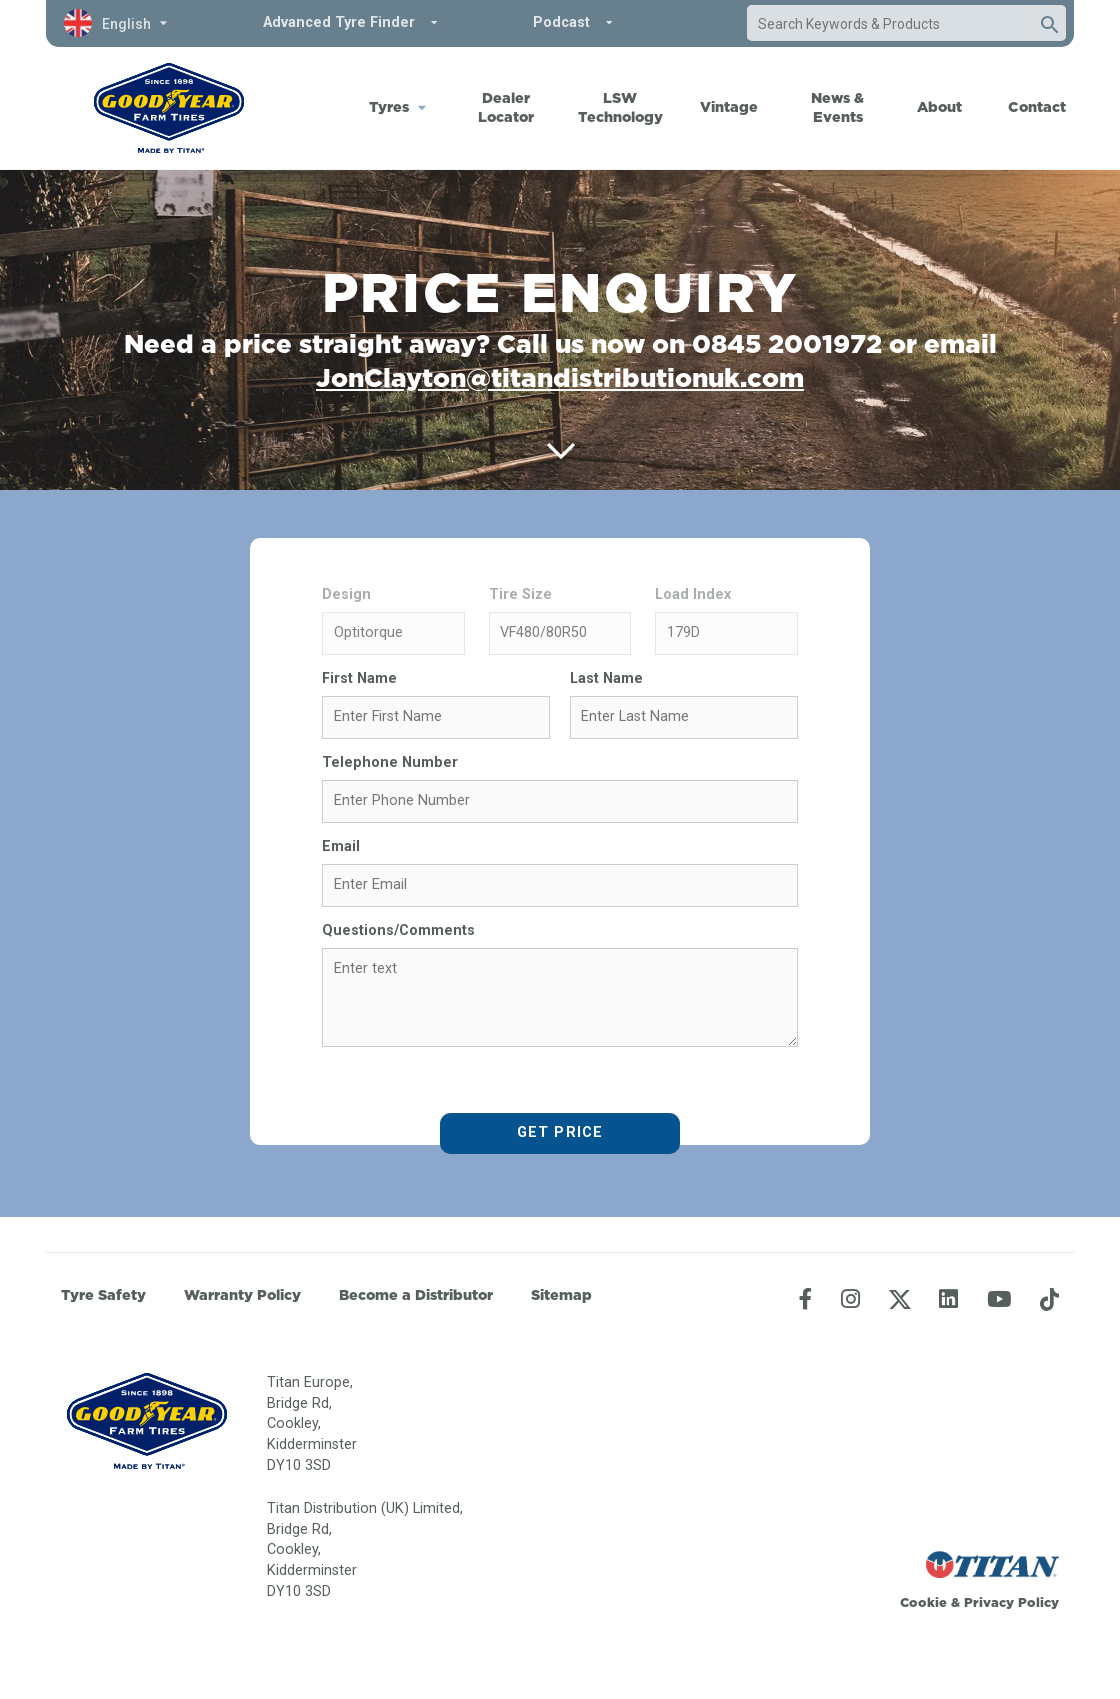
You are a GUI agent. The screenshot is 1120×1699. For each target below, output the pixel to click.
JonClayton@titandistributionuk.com (560, 377)
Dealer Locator (506, 107)
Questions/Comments (398, 930)
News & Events (837, 107)
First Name (359, 678)
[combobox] (887, 24)
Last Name (606, 678)
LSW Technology (620, 107)
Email (341, 846)
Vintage (729, 107)
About (939, 107)
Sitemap (561, 1295)
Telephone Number (390, 762)
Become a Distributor (416, 1295)
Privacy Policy (1011, 1602)
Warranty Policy (242, 1295)
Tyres (389, 107)
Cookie (923, 1602)
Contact (1037, 107)
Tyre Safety (103, 1295)
